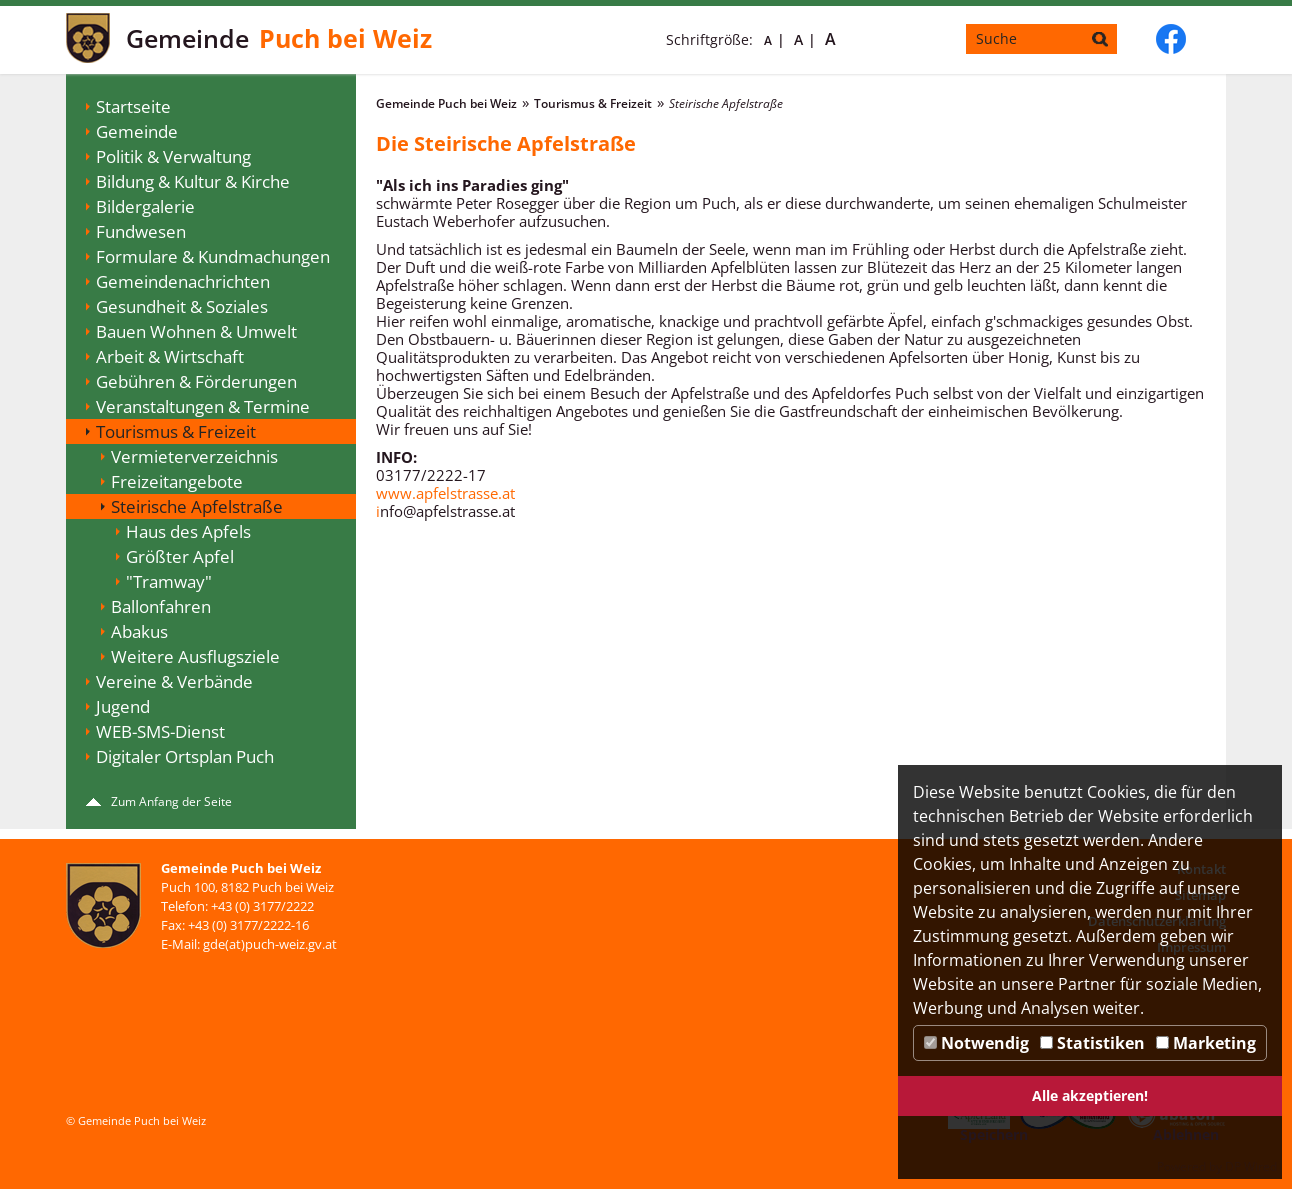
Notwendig (976, 1043)
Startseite (133, 106)
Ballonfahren (161, 606)
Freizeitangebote (177, 481)
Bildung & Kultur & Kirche (193, 181)
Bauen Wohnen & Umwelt (196, 331)
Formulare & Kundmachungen (213, 256)
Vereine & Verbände (174, 681)
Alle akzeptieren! (1090, 1095)
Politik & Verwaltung (173, 156)
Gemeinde (137, 131)
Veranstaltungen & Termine (203, 406)
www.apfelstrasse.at (445, 493)
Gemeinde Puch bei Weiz (446, 103)
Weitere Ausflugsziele (195, 656)
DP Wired (1251, 1166)
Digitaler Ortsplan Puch (185, 756)
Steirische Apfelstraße (197, 506)
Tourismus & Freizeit (176, 431)
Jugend (123, 706)
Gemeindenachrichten (183, 281)
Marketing (1206, 1043)
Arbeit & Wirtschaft (170, 356)
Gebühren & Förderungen (196, 381)
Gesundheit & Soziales (182, 306)
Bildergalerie (145, 206)
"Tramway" (169, 581)
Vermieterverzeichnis (194, 456)
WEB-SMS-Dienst (160, 731)
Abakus (139, 631)
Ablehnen (1186, 1134)
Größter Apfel (180, 556)
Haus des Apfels (188, 531)
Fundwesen (141, 231)
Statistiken (1092, 1043)
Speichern (994, 1134)
